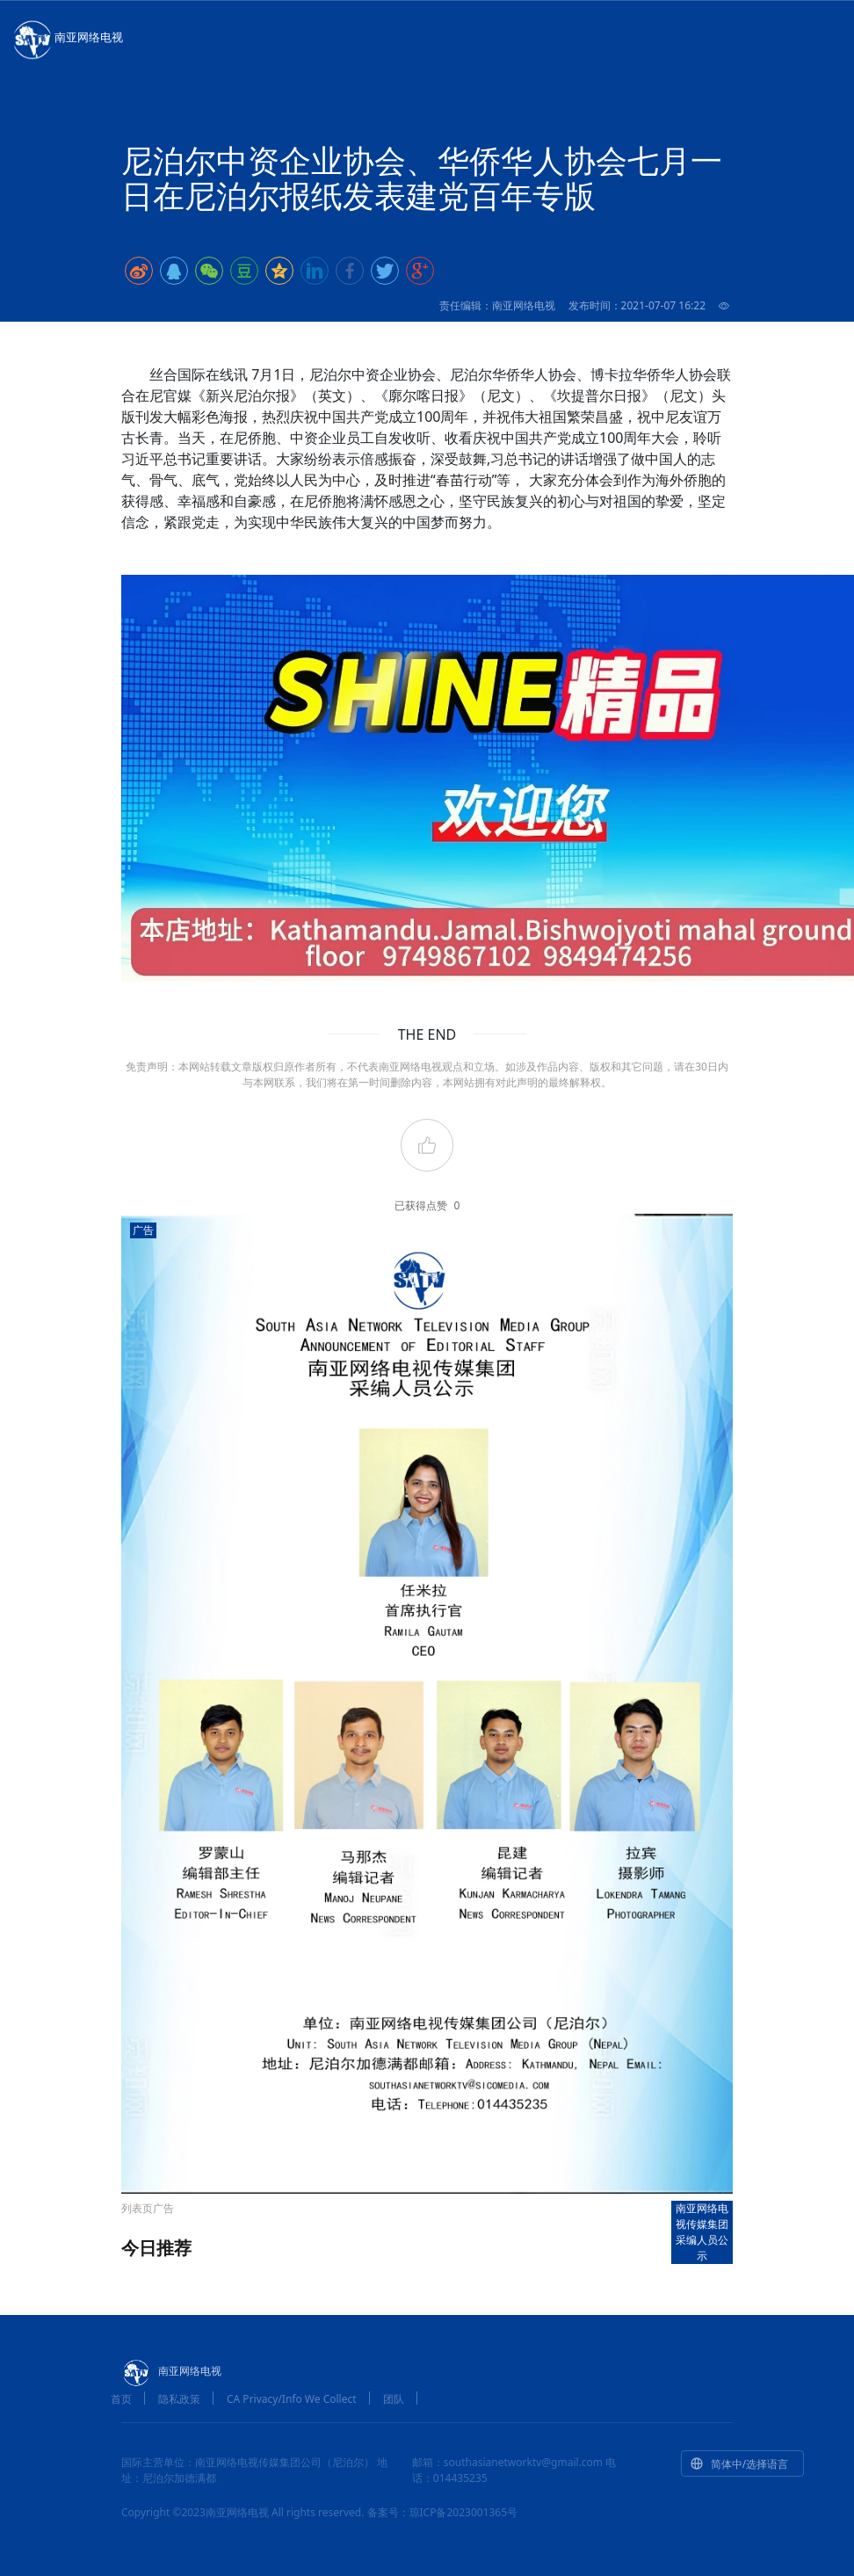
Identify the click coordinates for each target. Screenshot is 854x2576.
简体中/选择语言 (739, 2463)
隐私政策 (179, 2398)
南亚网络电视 (67, 39)
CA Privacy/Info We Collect (292, 2398)
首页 (121, 2398)
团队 (393, 2398)
